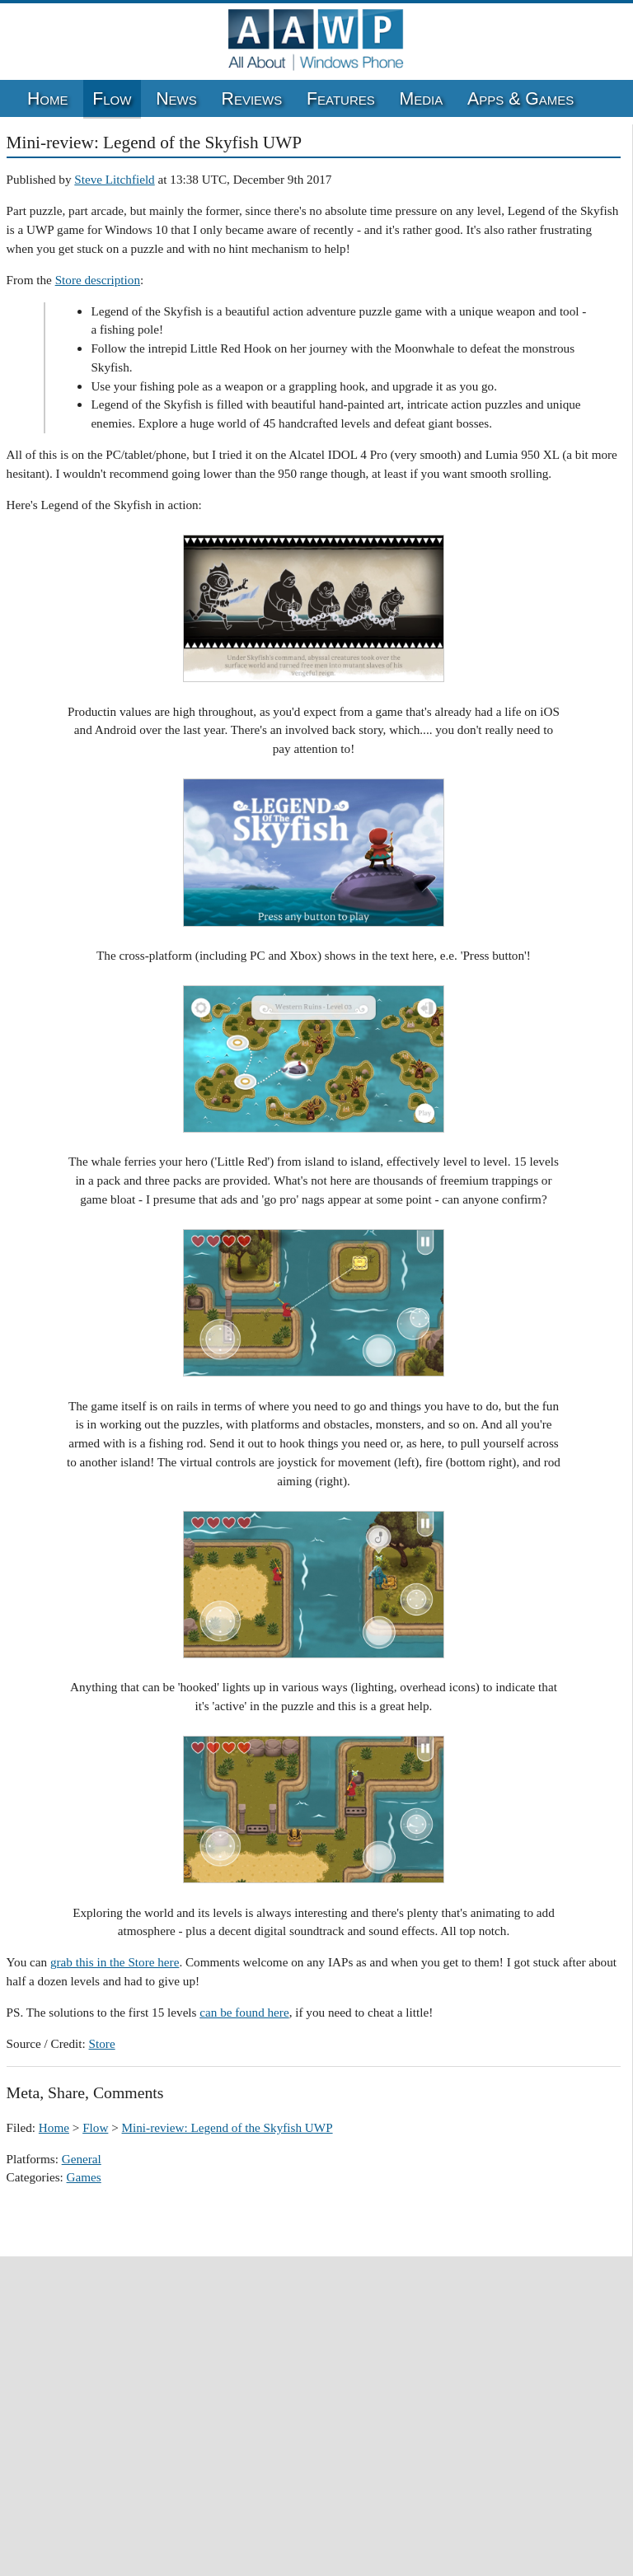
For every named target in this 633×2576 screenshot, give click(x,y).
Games (84, 2177)
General (81, 2159)
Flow (111, 99)
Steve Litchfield (114, 179)
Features (341, 99)
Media (421, 99)
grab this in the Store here (114, 1962)
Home (47, 99)
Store (102, 2043)
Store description (97, 280)
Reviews (252, 99)
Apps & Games (520, 99)
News (176, 99)
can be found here (243, 2012)
